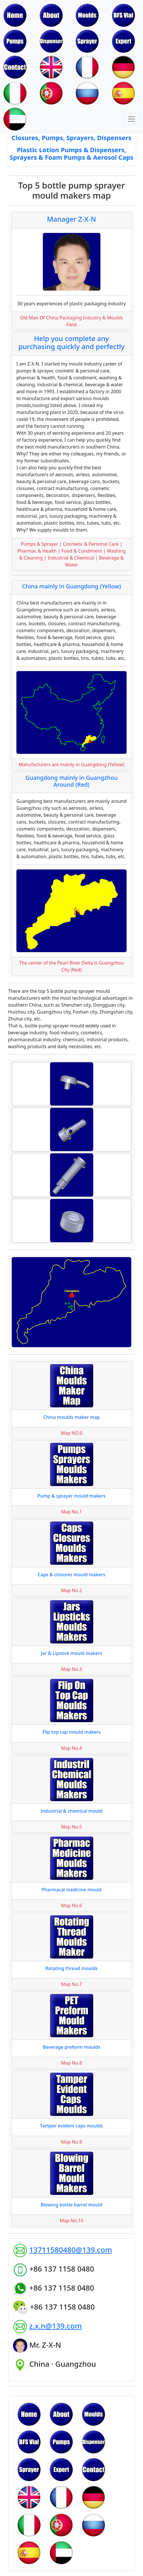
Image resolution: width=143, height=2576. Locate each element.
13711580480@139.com (70, 2250)
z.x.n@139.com (55, 2326)
